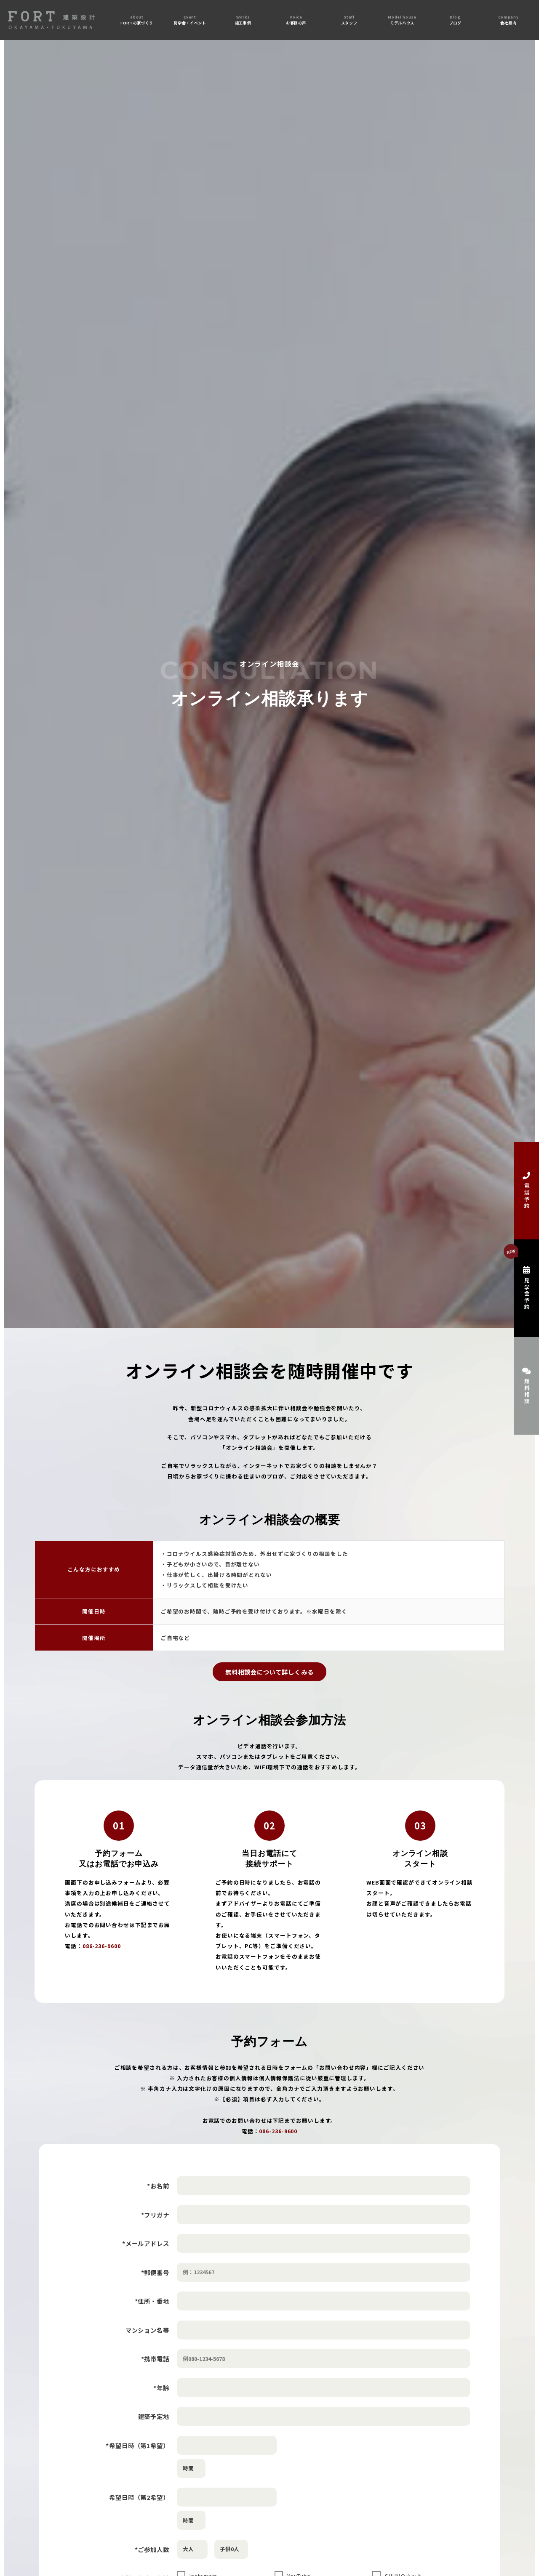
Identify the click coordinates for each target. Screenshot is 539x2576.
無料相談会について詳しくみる (269, 1671)
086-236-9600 (102, 1946)
